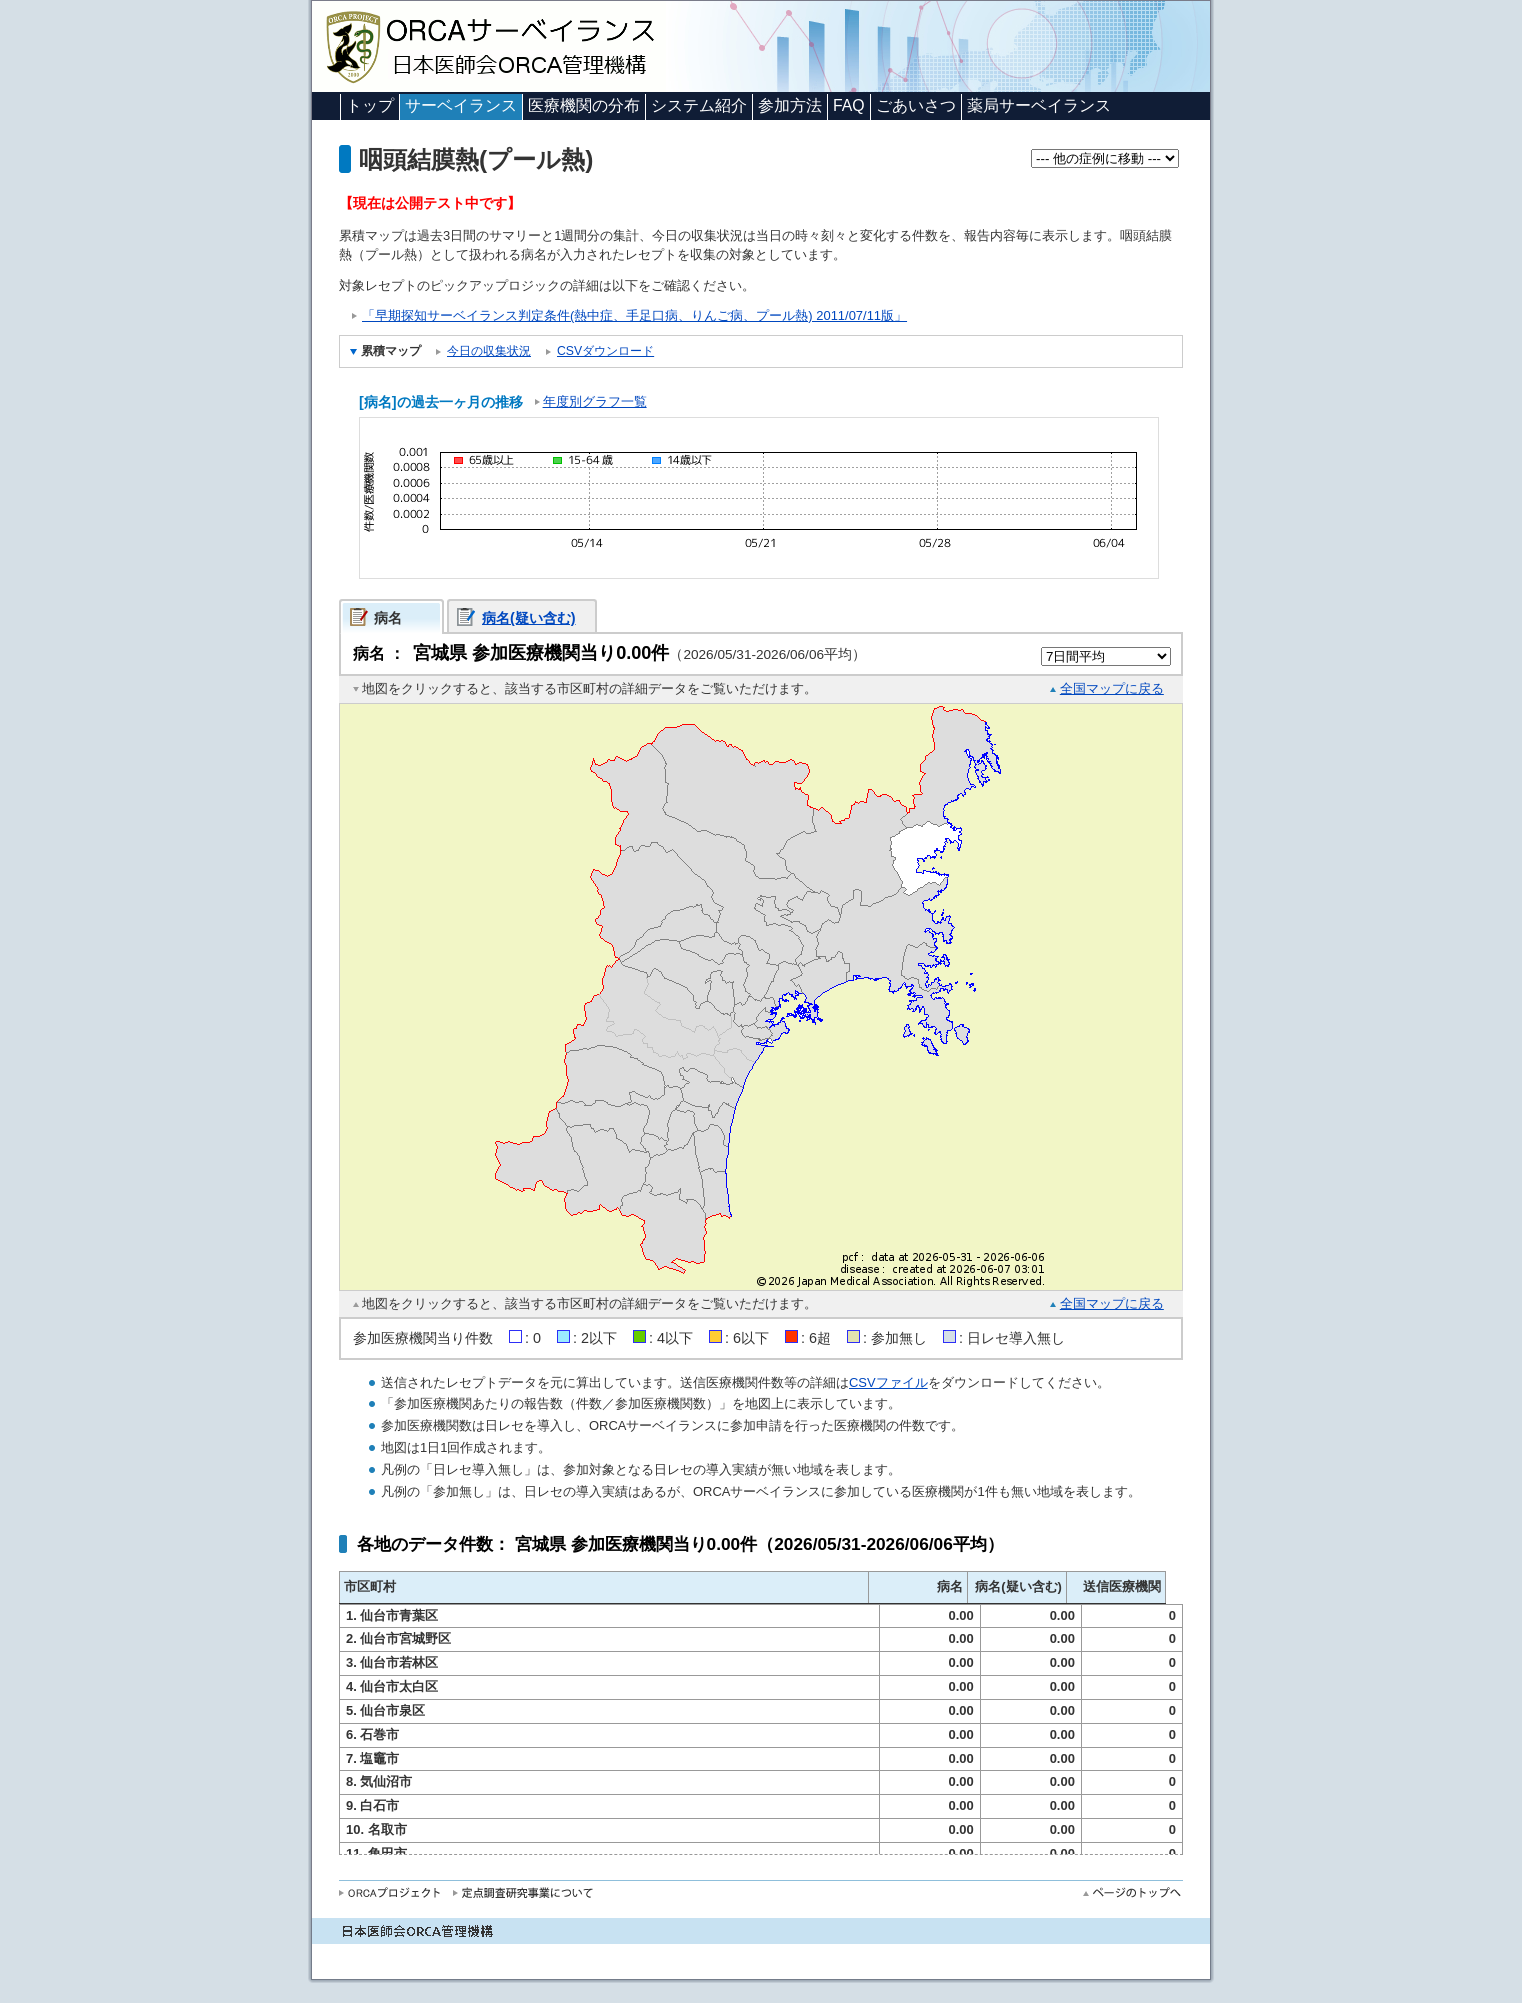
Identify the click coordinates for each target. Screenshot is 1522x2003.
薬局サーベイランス (1039, 105)
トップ (370, 105)
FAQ (849, 105)
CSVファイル (888, 1382)
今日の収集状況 (489, 351)
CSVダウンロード (605, 351)
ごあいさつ (916, 105)
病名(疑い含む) (529, 618)
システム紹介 (699, 105)
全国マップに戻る (1112, 688)
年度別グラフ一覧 (595, 401)
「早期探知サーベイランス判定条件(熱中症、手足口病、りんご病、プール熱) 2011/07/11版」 (634, 315)
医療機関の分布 (584, 105)
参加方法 (790, 105)
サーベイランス (461, 105)
